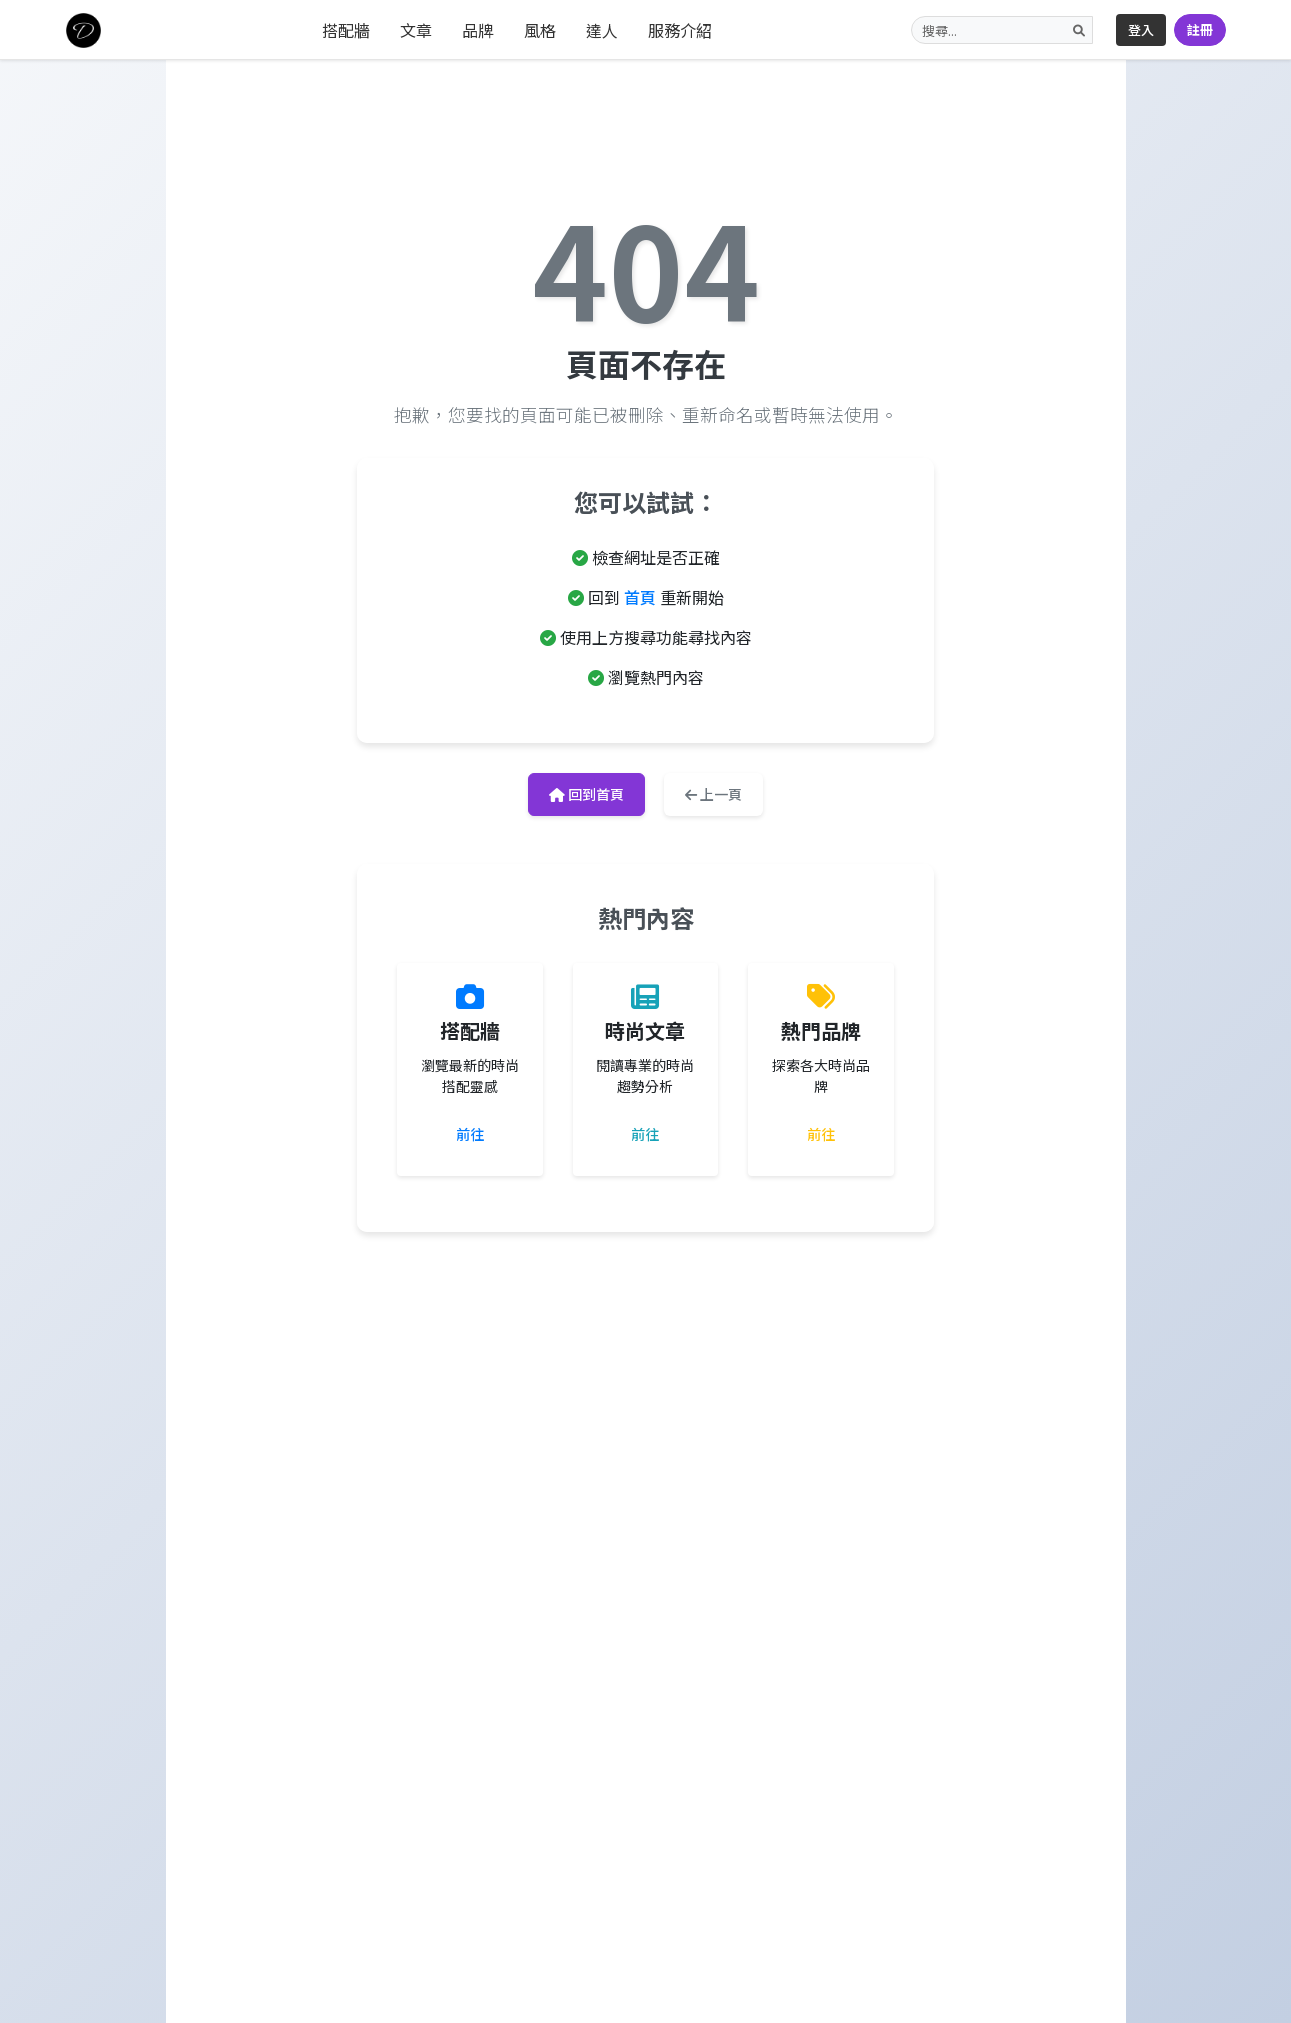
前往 (470, 1134)
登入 (1141, 29)
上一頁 (713, 794)
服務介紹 (680, 30)
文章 (416, 30)
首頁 (640, 597)
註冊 (1200, 29)
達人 (602, 30)
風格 (540, 30)
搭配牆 (346, 30)
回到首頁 (586, 794)
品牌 (478, 30)
